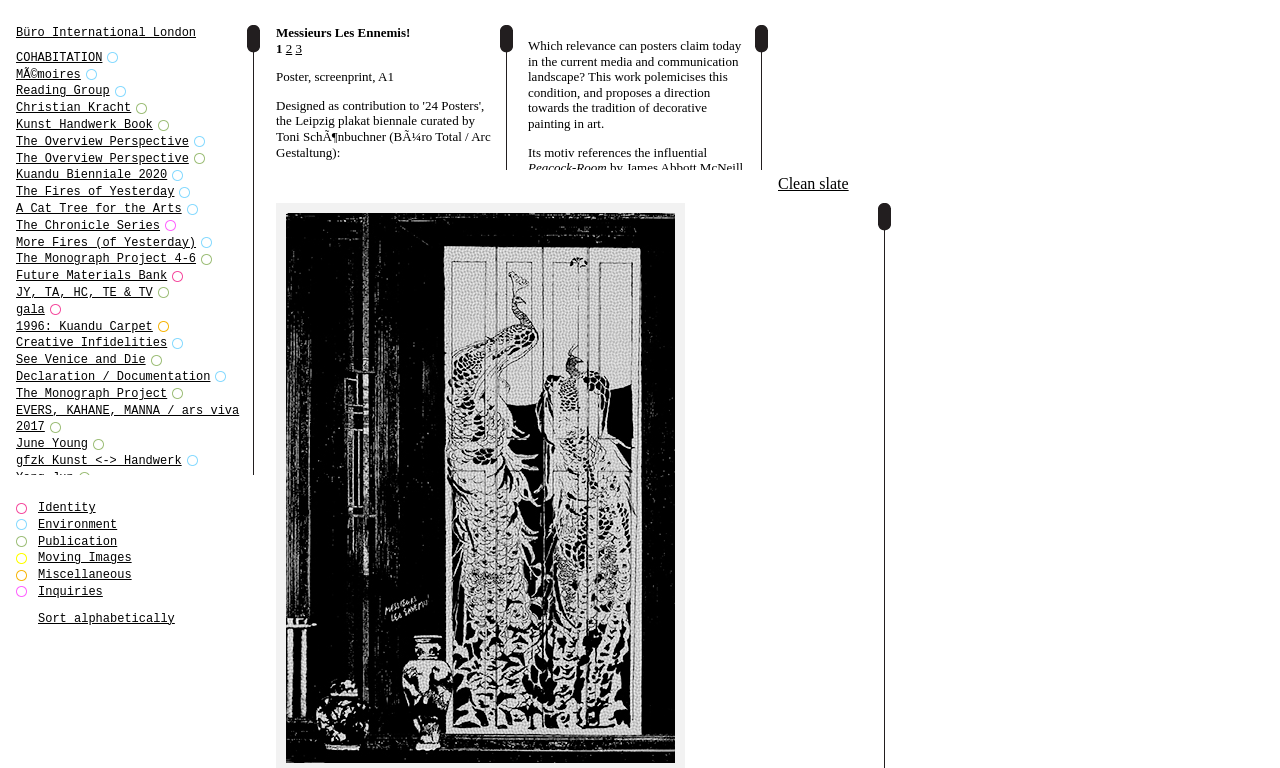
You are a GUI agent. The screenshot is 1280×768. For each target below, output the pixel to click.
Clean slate (813, 183)
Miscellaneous (85, 574)
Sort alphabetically (106, 618)
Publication (77, 541)
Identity (67, 507)
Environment (77, 524)
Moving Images (85, 557)
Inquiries (70, 591)
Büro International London (106, 32)
